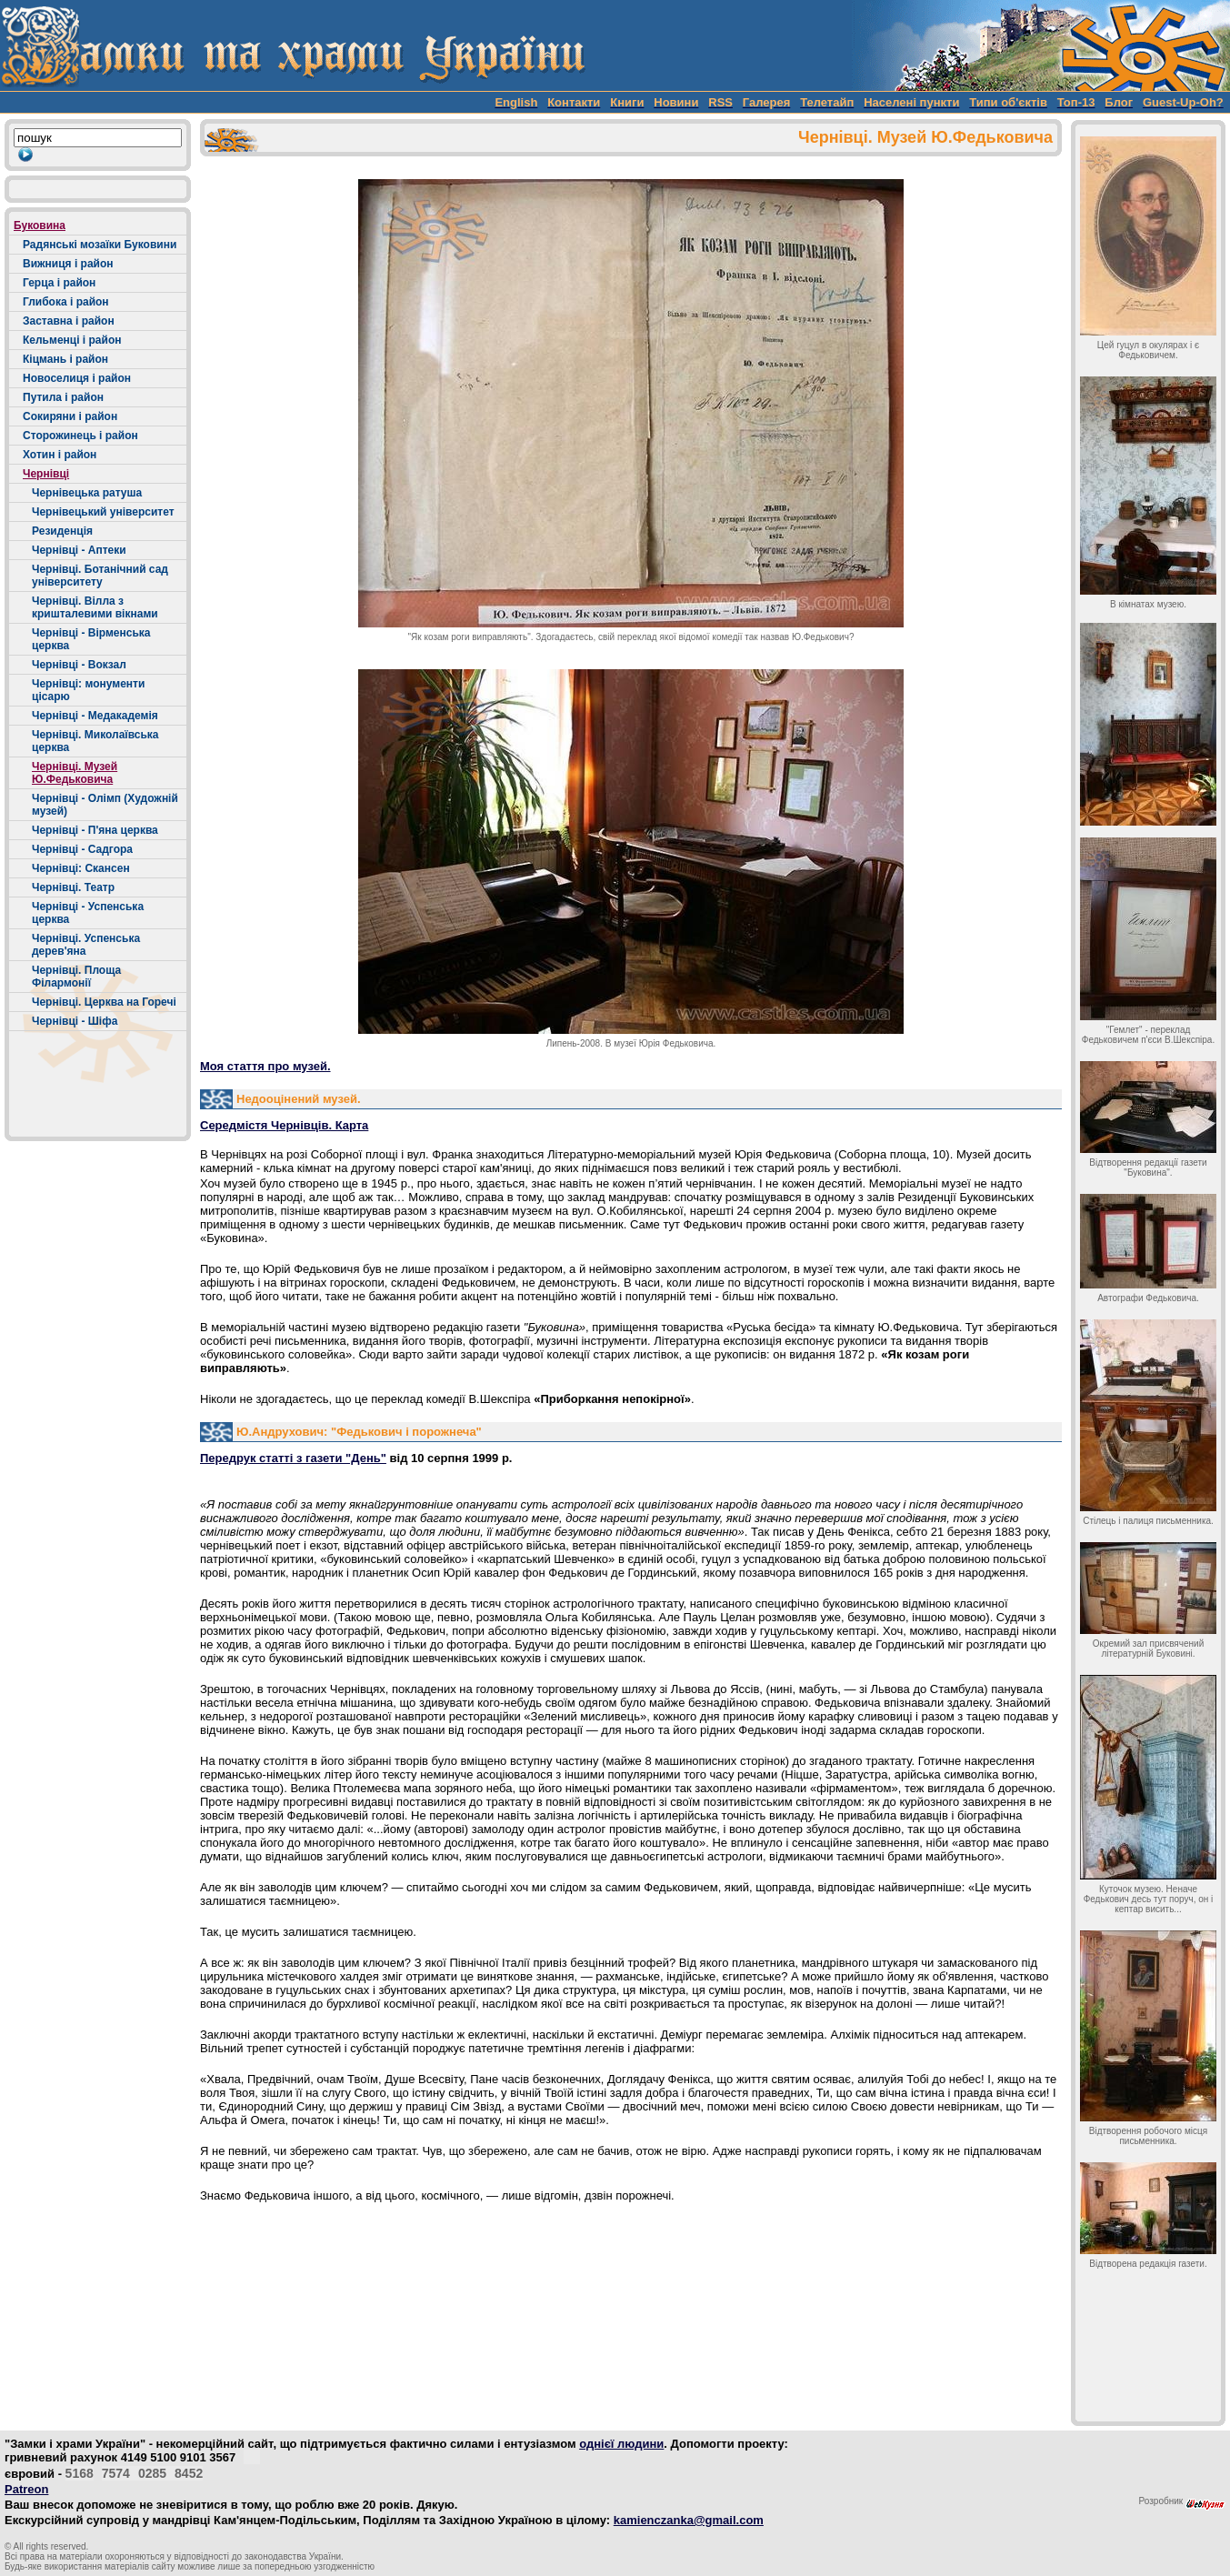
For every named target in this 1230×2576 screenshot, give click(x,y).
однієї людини (621, 2444)
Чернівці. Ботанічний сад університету (100, 575)
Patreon (26, 2489)
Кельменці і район (72, 340)
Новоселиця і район (77, 378)
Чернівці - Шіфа (74, 1021)
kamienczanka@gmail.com (689, 2520)
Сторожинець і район (80, 435)
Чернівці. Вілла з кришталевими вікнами (95, 607)
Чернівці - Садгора (82, 849)
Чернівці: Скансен (81, 868)
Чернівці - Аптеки (79, 550)
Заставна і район (69, 321)
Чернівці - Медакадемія (95, 715)
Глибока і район (66, 302)
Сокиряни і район (70, 416)
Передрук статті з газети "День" (293, 1458)
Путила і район (63, 397)
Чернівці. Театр (73, 887)
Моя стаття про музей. (265, 1066)
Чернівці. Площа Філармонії (76, 976)
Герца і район (59, 282)
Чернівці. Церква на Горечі (104, 1002)
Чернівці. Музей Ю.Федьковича (74, 773)
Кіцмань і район (65, 359)
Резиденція (62, 531)
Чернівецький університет (103, 512)
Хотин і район (59, 454)
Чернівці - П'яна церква (95, 830)
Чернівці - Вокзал (79, 664)
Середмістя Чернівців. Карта (284, 1125)
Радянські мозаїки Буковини (99, 244)
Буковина (39, 225)
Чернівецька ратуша (87, 492)
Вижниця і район (68, 263)
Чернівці (46, 473)
